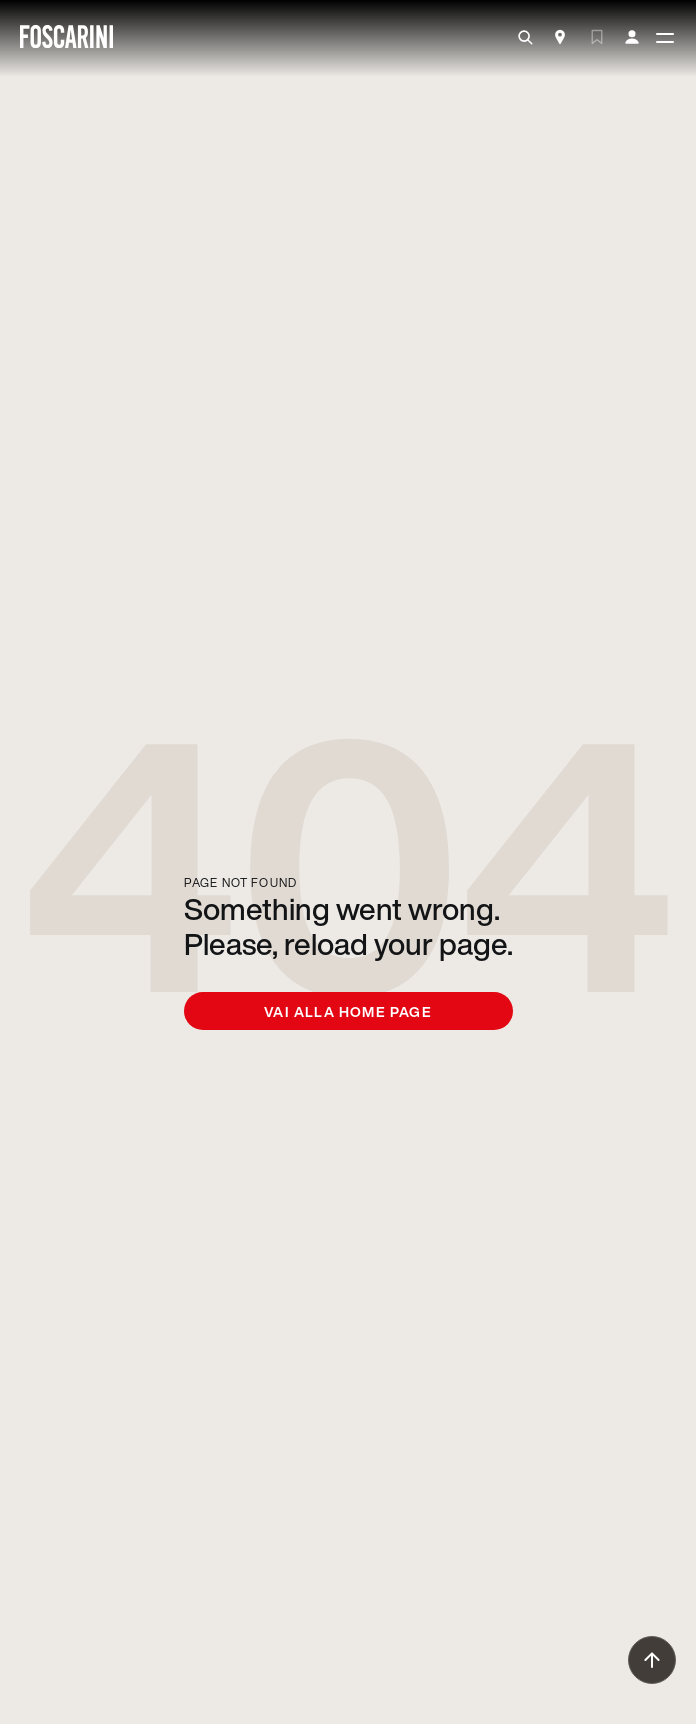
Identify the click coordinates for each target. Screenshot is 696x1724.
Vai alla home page (348, 1011)
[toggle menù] (665, 39)
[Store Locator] (560, 39)
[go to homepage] (66, 38)
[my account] (632, 38)
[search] (525, 38)
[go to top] (652, 1660)
